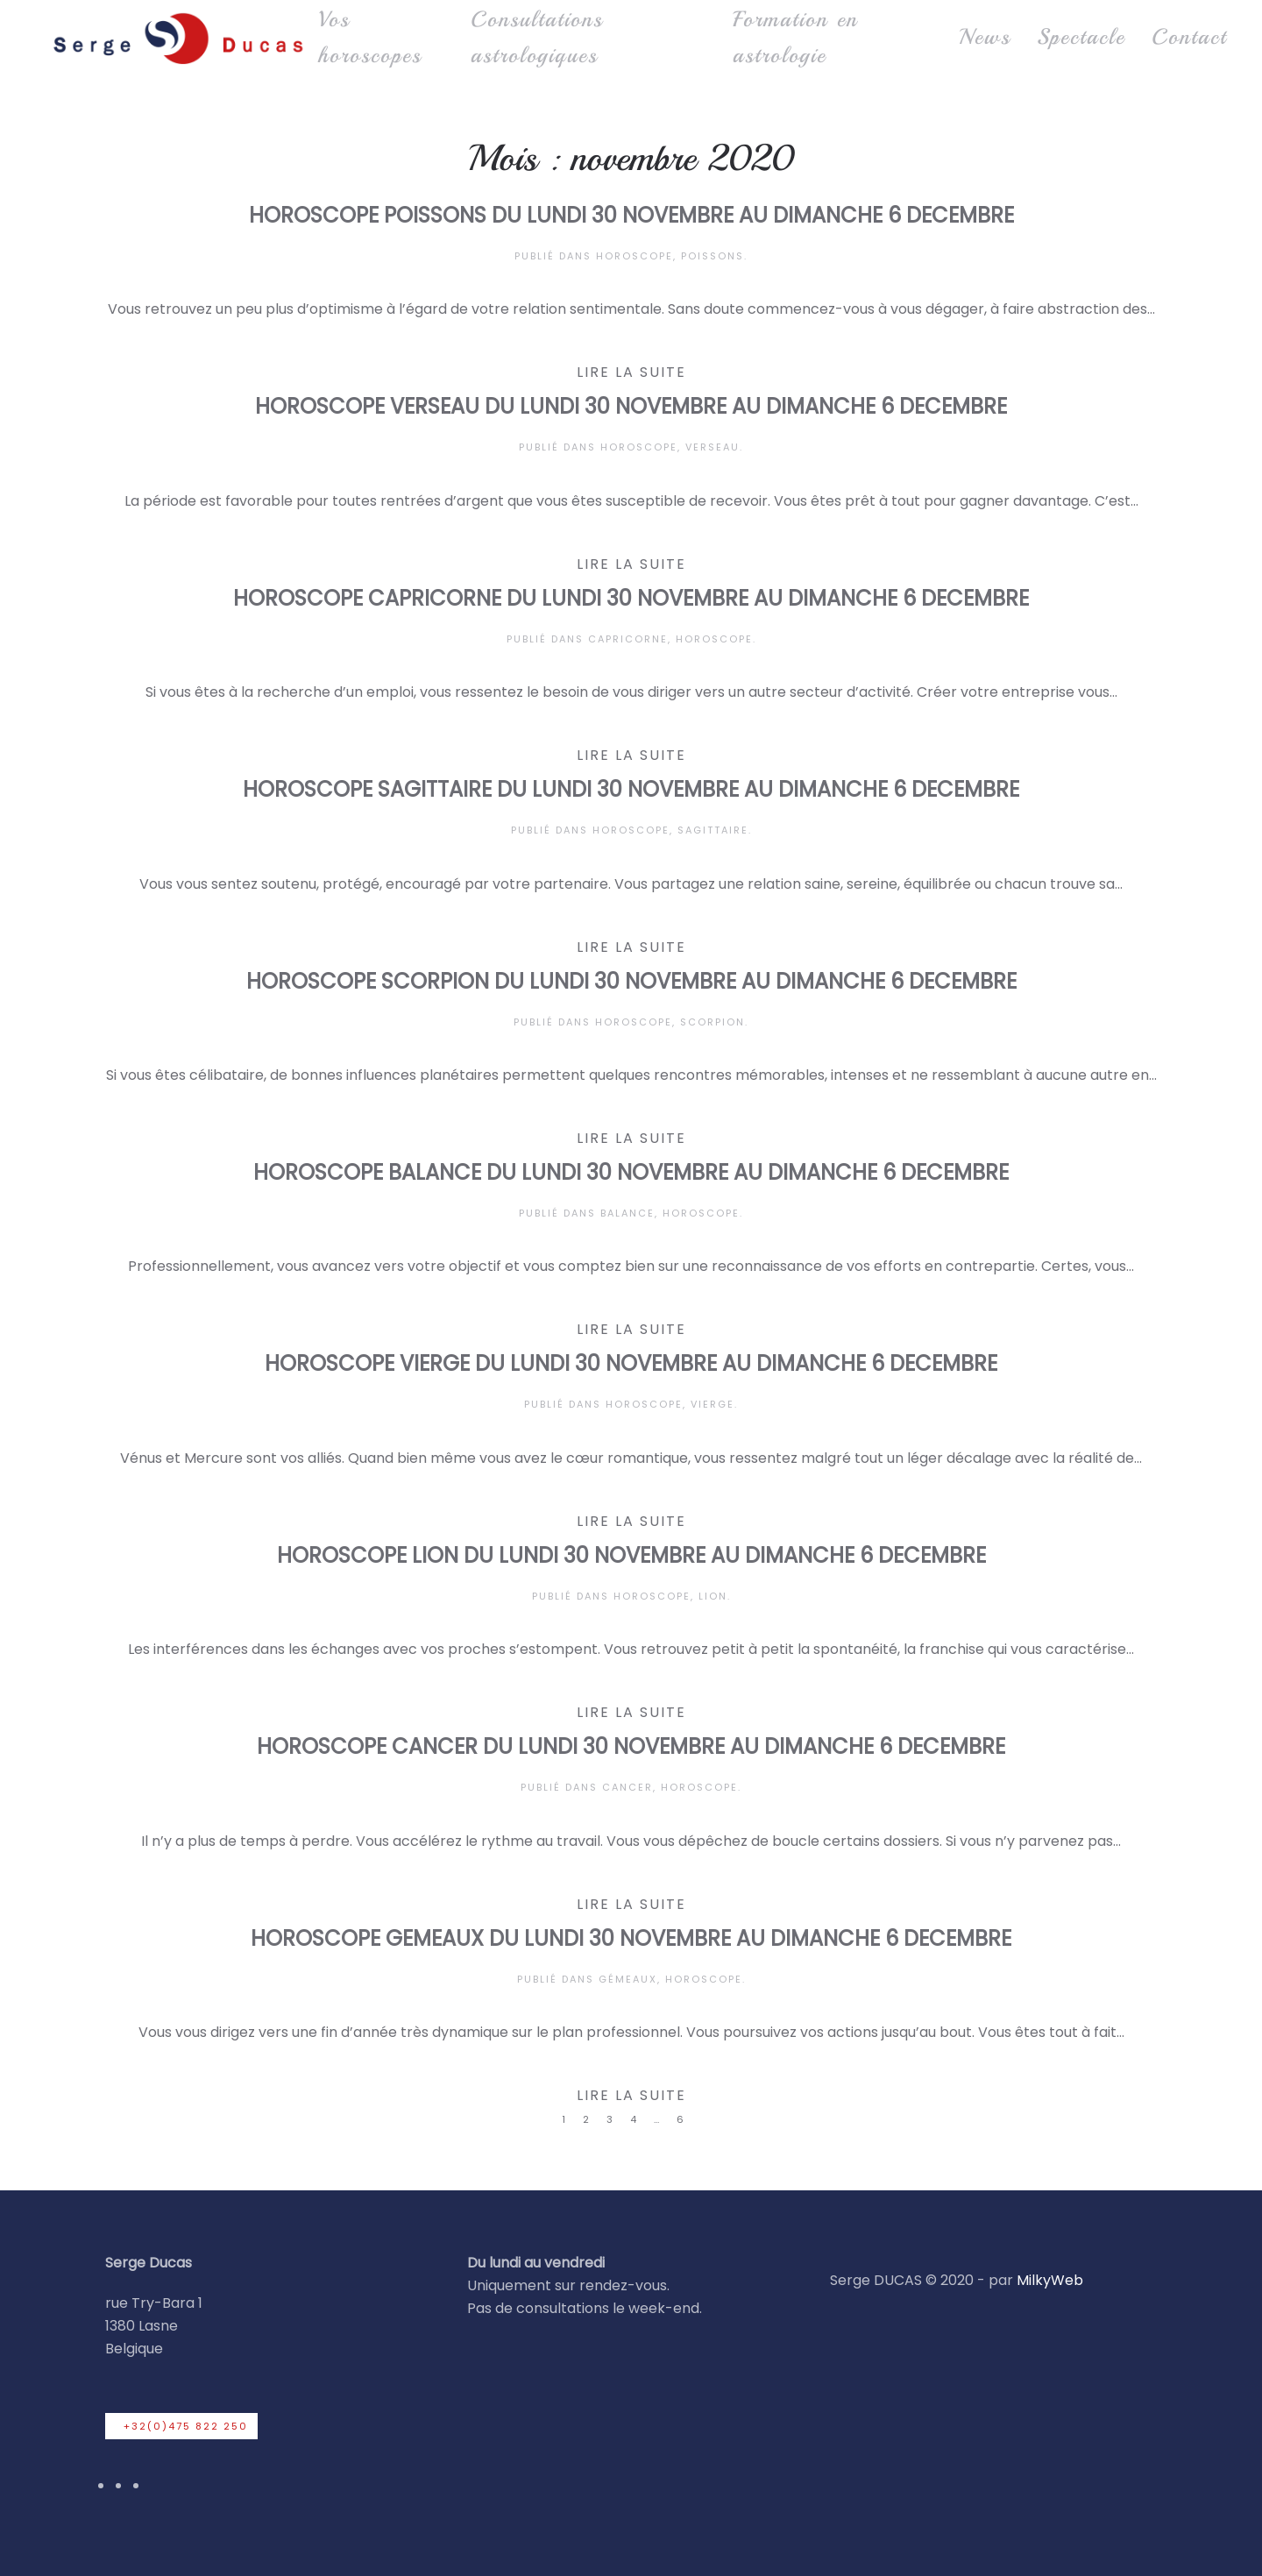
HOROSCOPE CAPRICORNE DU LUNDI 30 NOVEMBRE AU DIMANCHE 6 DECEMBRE (631, 598)
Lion (712, 1596)
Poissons (712, 256)
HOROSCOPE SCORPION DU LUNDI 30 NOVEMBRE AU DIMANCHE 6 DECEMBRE (631, 981)
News (984, 37)
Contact (1189, 37)
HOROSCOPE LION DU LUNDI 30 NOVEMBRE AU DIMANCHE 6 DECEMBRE (631, 1555)
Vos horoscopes (370, 37)
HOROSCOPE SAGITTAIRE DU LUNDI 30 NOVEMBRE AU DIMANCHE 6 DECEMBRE (631, 789)
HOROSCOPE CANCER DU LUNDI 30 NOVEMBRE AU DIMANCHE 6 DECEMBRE (631, 1746)
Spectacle (1081, 37)
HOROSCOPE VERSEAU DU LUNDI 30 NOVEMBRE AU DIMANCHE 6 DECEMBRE (631, 406)
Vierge (712, 1404)
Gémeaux (628, 1979)
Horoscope (634, 256)
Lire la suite (631, 372)
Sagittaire (712, 830)
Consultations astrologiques (537, 37)
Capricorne (628, 639)
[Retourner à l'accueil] (176, 37)
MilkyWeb (1050, 2280)
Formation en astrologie (795, 37)
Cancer (627, 1787)
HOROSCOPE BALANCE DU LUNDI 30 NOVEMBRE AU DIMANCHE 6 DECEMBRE (631, 1172)
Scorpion (712, 1022)
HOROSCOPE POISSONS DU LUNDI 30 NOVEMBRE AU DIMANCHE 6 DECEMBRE (631, 215)
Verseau (712, 447)
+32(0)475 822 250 (186, 2426)
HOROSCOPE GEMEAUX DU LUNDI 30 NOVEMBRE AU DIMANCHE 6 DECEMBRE (631, 1938)
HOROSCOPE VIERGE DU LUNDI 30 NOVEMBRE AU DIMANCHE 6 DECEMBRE (631, 1363)
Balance (627, 1213)
